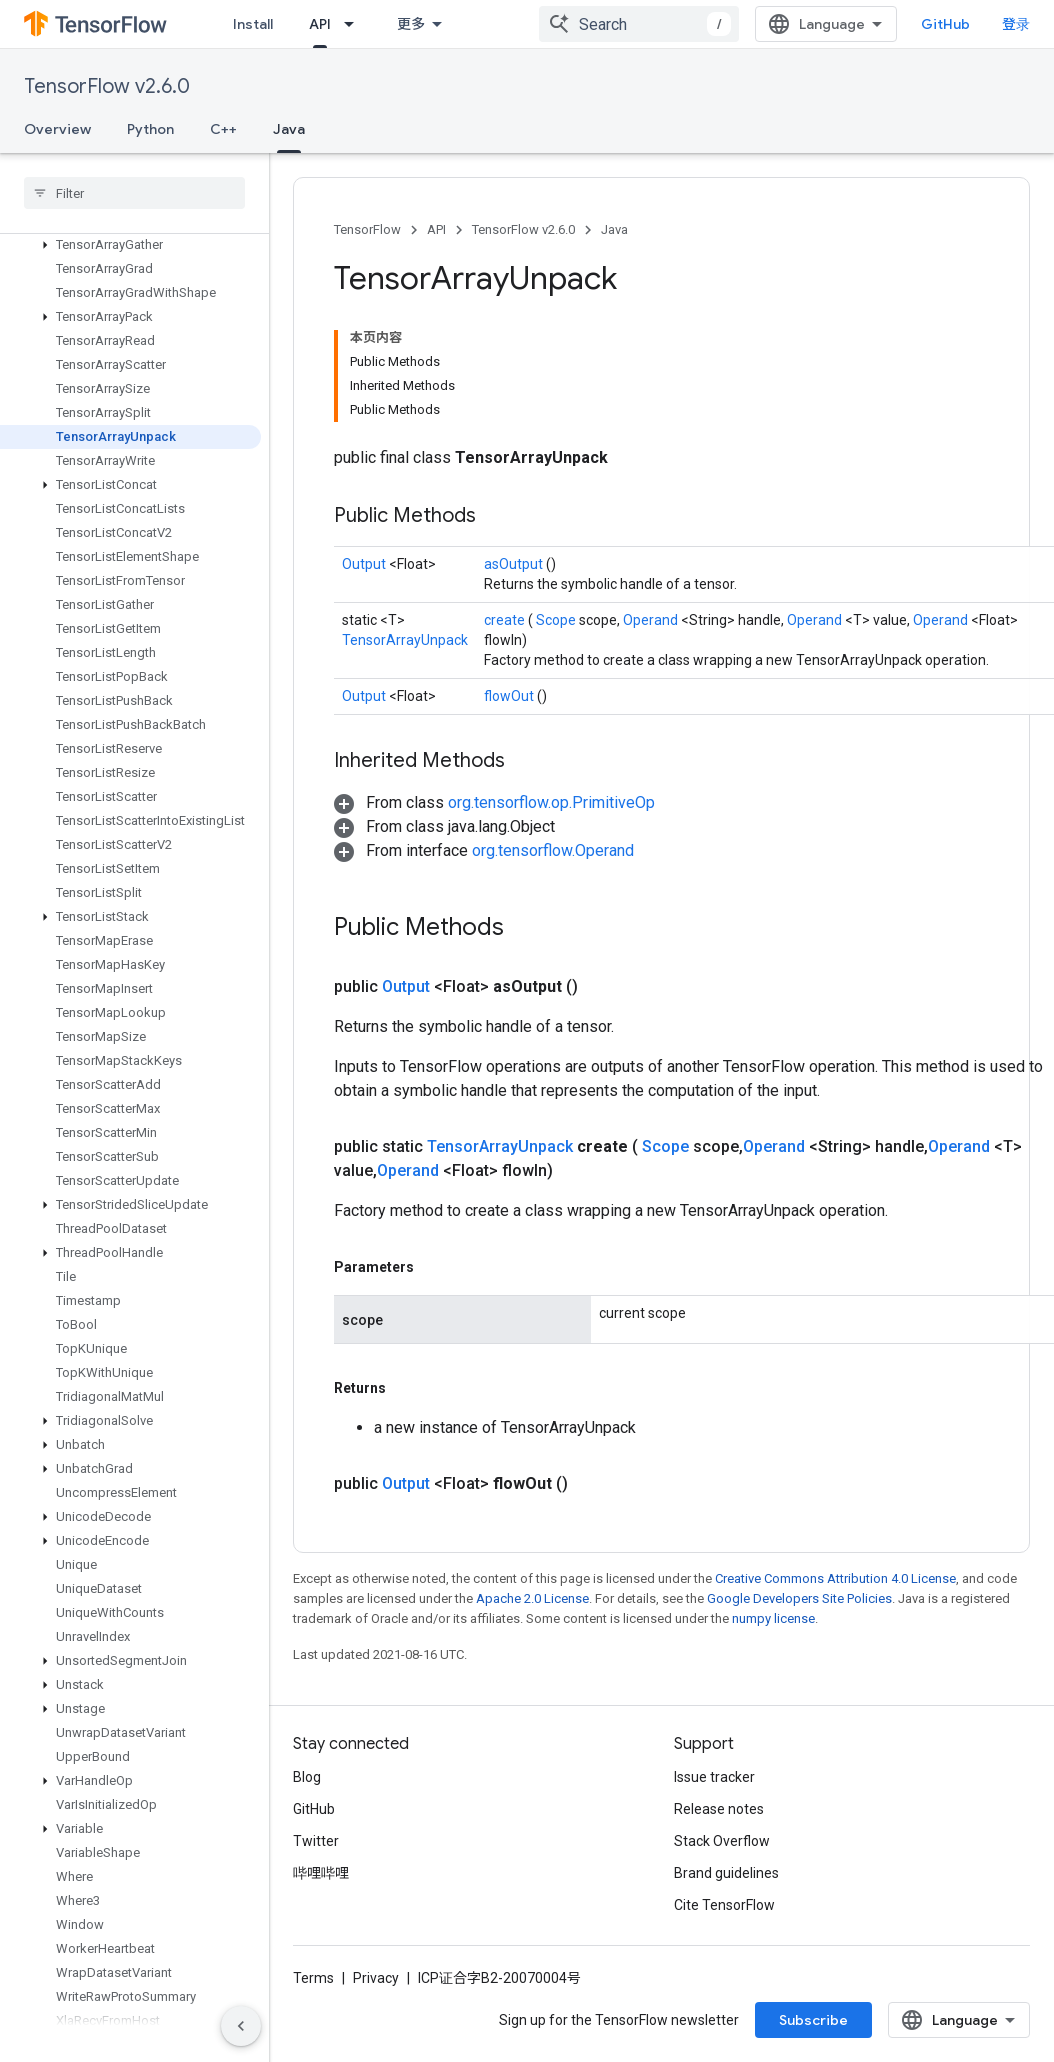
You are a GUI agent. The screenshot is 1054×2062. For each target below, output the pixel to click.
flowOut (510, 696)
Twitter (316, 1841)
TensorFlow (367, 229)
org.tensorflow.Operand (553, 850)
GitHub (945, 24)
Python (150, 129)
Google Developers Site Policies (799, 1598)
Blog (307, 1777)
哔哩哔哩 (321, 1873)
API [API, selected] (320, 24)
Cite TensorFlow (724, 1905)
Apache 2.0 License (532, 1598)
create (506, 620)
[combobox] (639, 24)
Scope (557, 620)
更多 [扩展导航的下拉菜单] (411, 24)
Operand (652, 620)
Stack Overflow (722, 1841)
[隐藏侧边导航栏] (241, 2026)
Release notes (719, 1809)
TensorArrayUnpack (405, 640)
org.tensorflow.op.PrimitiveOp (551, 802)
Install (253, 24)
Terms (313, 1978)
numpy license (773, 1618)
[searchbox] (134, 193)
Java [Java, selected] (289, 129)
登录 (1016, 24)
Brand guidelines (726, 1873)
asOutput (515, 564)
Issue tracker (714, 1777)
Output (365, 564)
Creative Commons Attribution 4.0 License (835, 1578)
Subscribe (813, 2020)
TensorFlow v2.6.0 (107, 86)
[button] (130, 245)
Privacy (376, 1978)
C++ (223, 129)
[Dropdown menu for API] (355, 24)
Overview (57, 129)
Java (614, 229)
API (436, 229)
